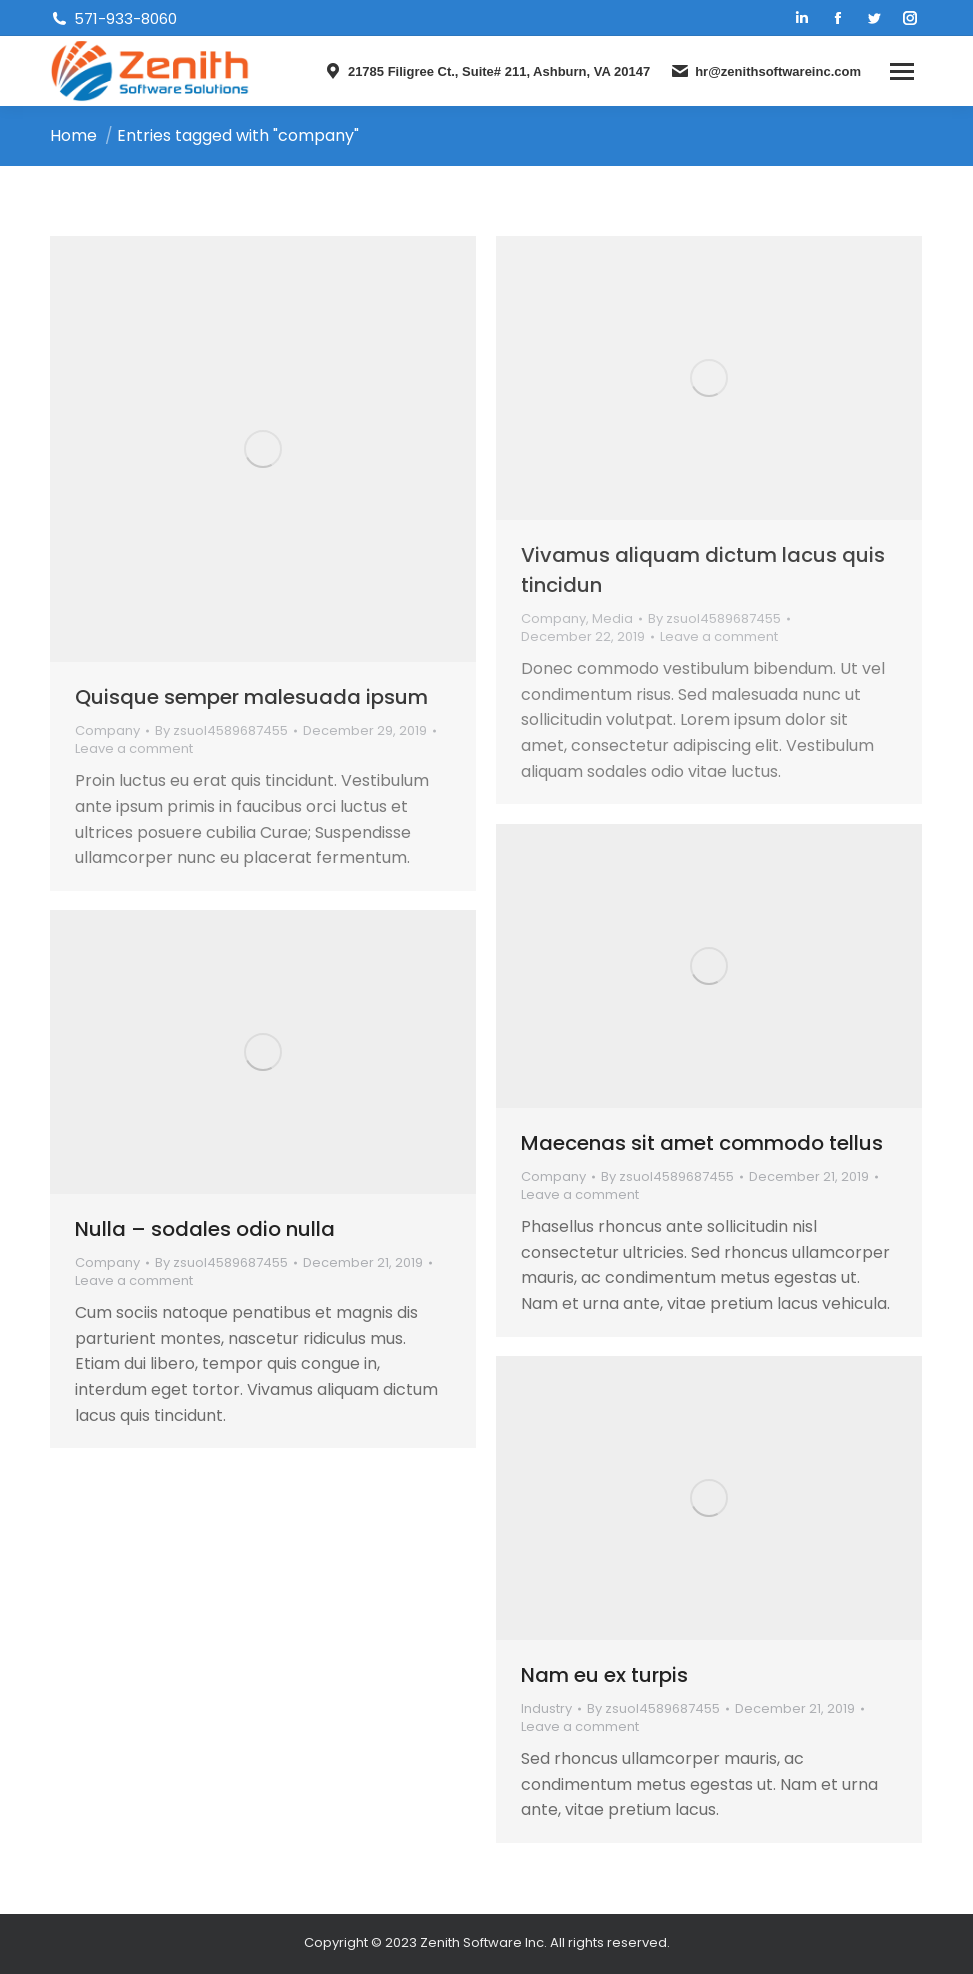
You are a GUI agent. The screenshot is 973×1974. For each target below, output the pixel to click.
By (221, 731)
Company (107, 730)
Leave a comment (134, 749)
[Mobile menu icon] (902, 71)
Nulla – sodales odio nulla (205, 1229)
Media (612, 618)
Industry (546, 1708)
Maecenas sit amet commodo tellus (702, 1143)
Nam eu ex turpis (604, 1675)
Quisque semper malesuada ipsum (251, 697)
